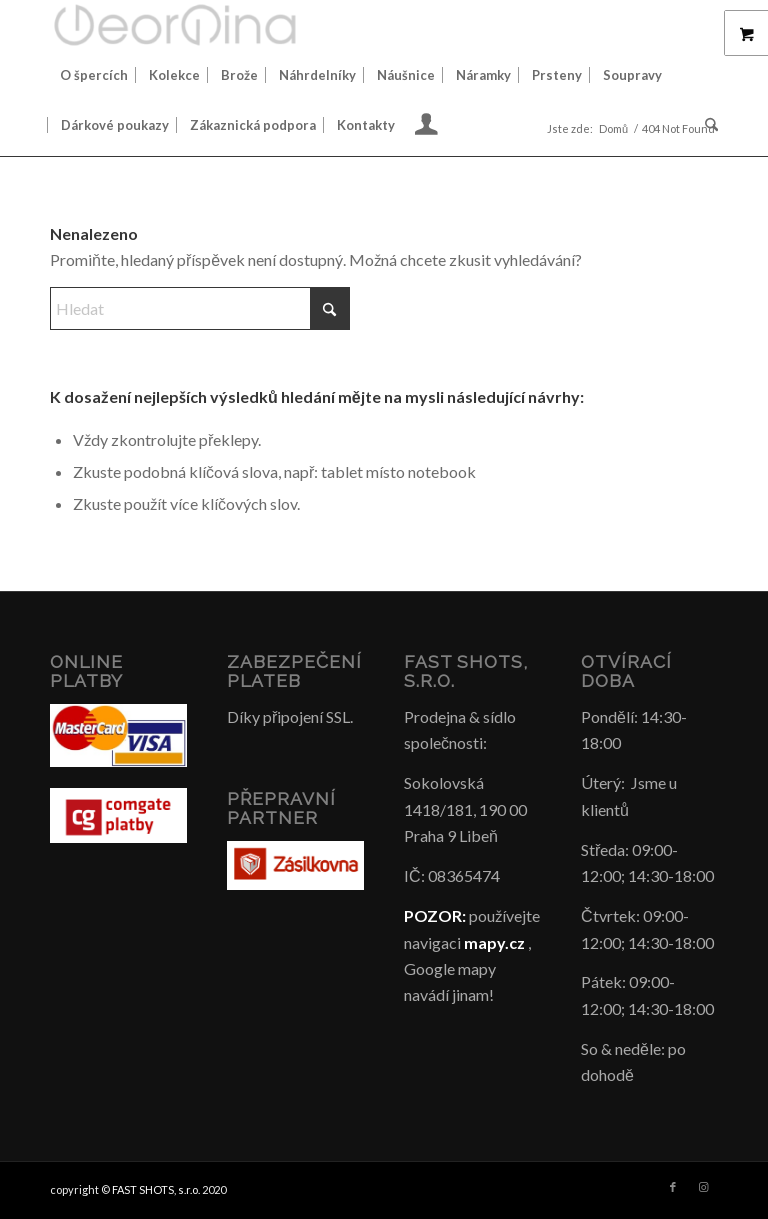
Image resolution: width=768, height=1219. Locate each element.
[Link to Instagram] (703, 1187)
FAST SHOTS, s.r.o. (156, 1189)
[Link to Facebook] (673, 1187)
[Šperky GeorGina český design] (175, 25)
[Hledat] (706, 125)
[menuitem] (94, 75)
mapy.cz (494, 942)
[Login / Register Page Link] (426, 127)
